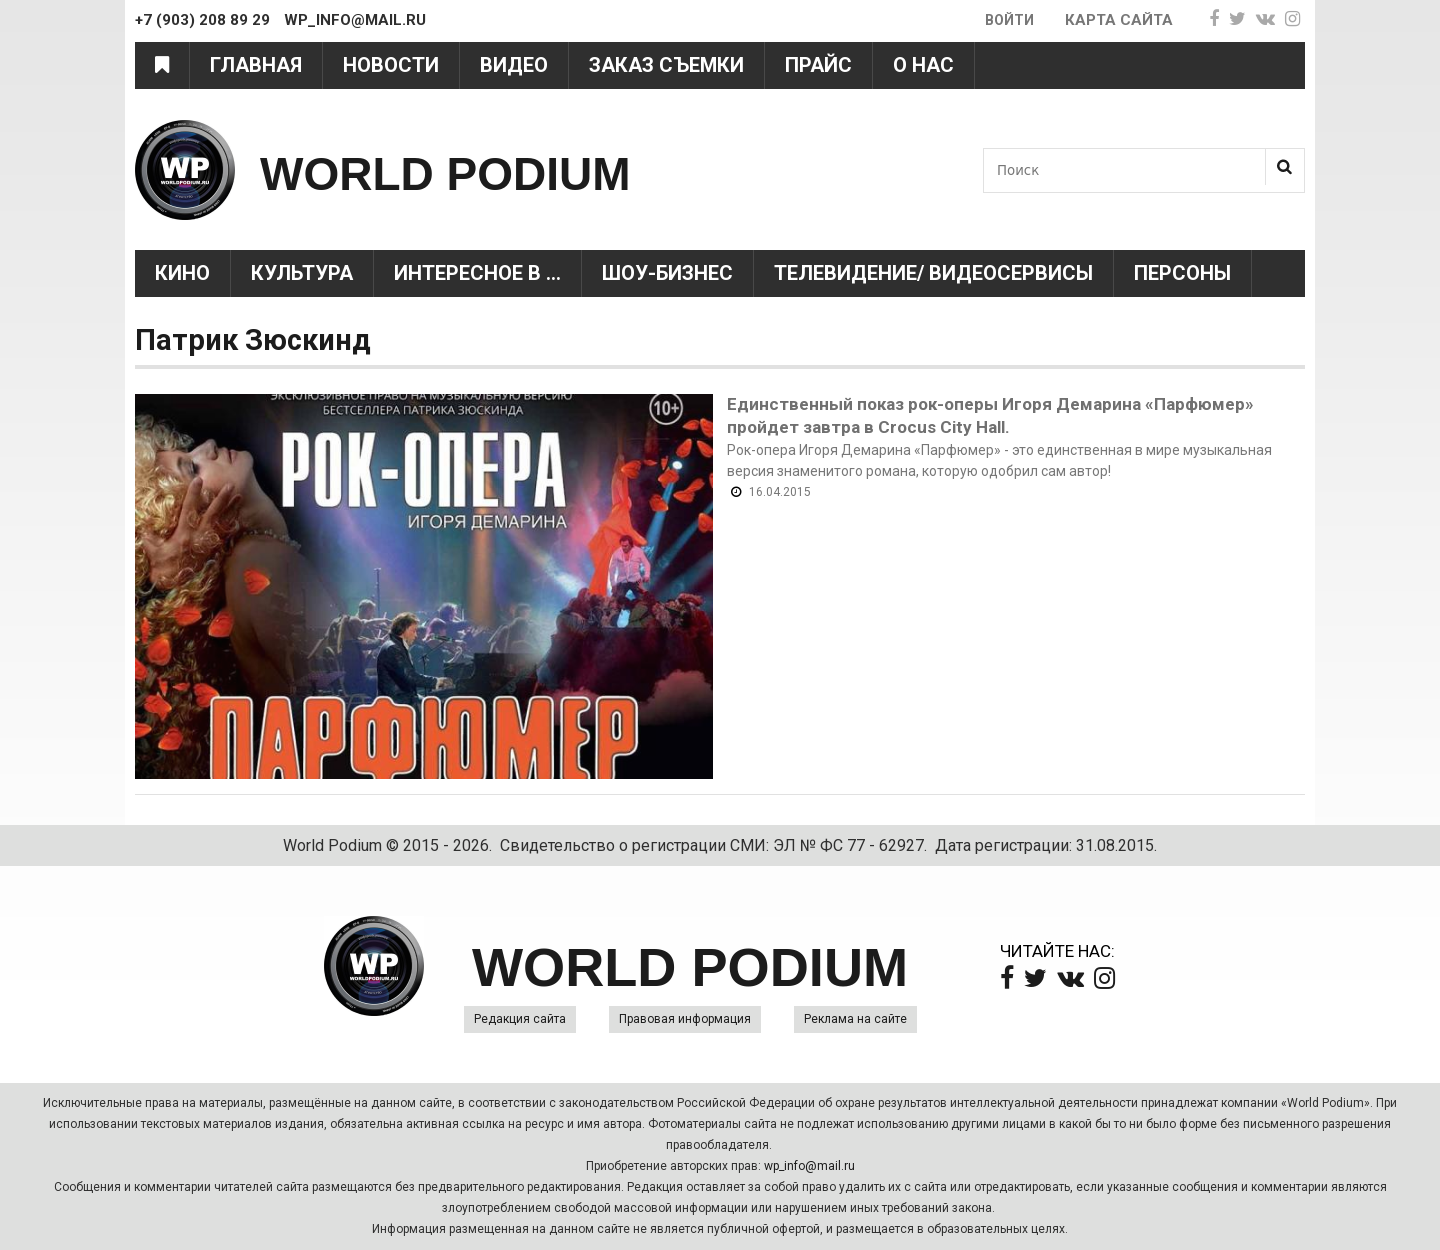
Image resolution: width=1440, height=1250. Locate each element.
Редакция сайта (520, 1019)
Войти (1007, 20)
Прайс (818, 65)
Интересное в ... (477, 273)
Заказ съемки (666, 65)
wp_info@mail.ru (809, 1166)
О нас (923, 65)
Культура (302, 273)
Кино (182, 273)
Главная (256, 65)
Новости (391, 65)
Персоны (1182, 273)
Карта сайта (1119, 20)
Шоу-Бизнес (667, 273)
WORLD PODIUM (501, 169)
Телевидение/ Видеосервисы (933, 273)
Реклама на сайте (855, 1019)
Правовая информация (685, 1019)
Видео (514, 65)
